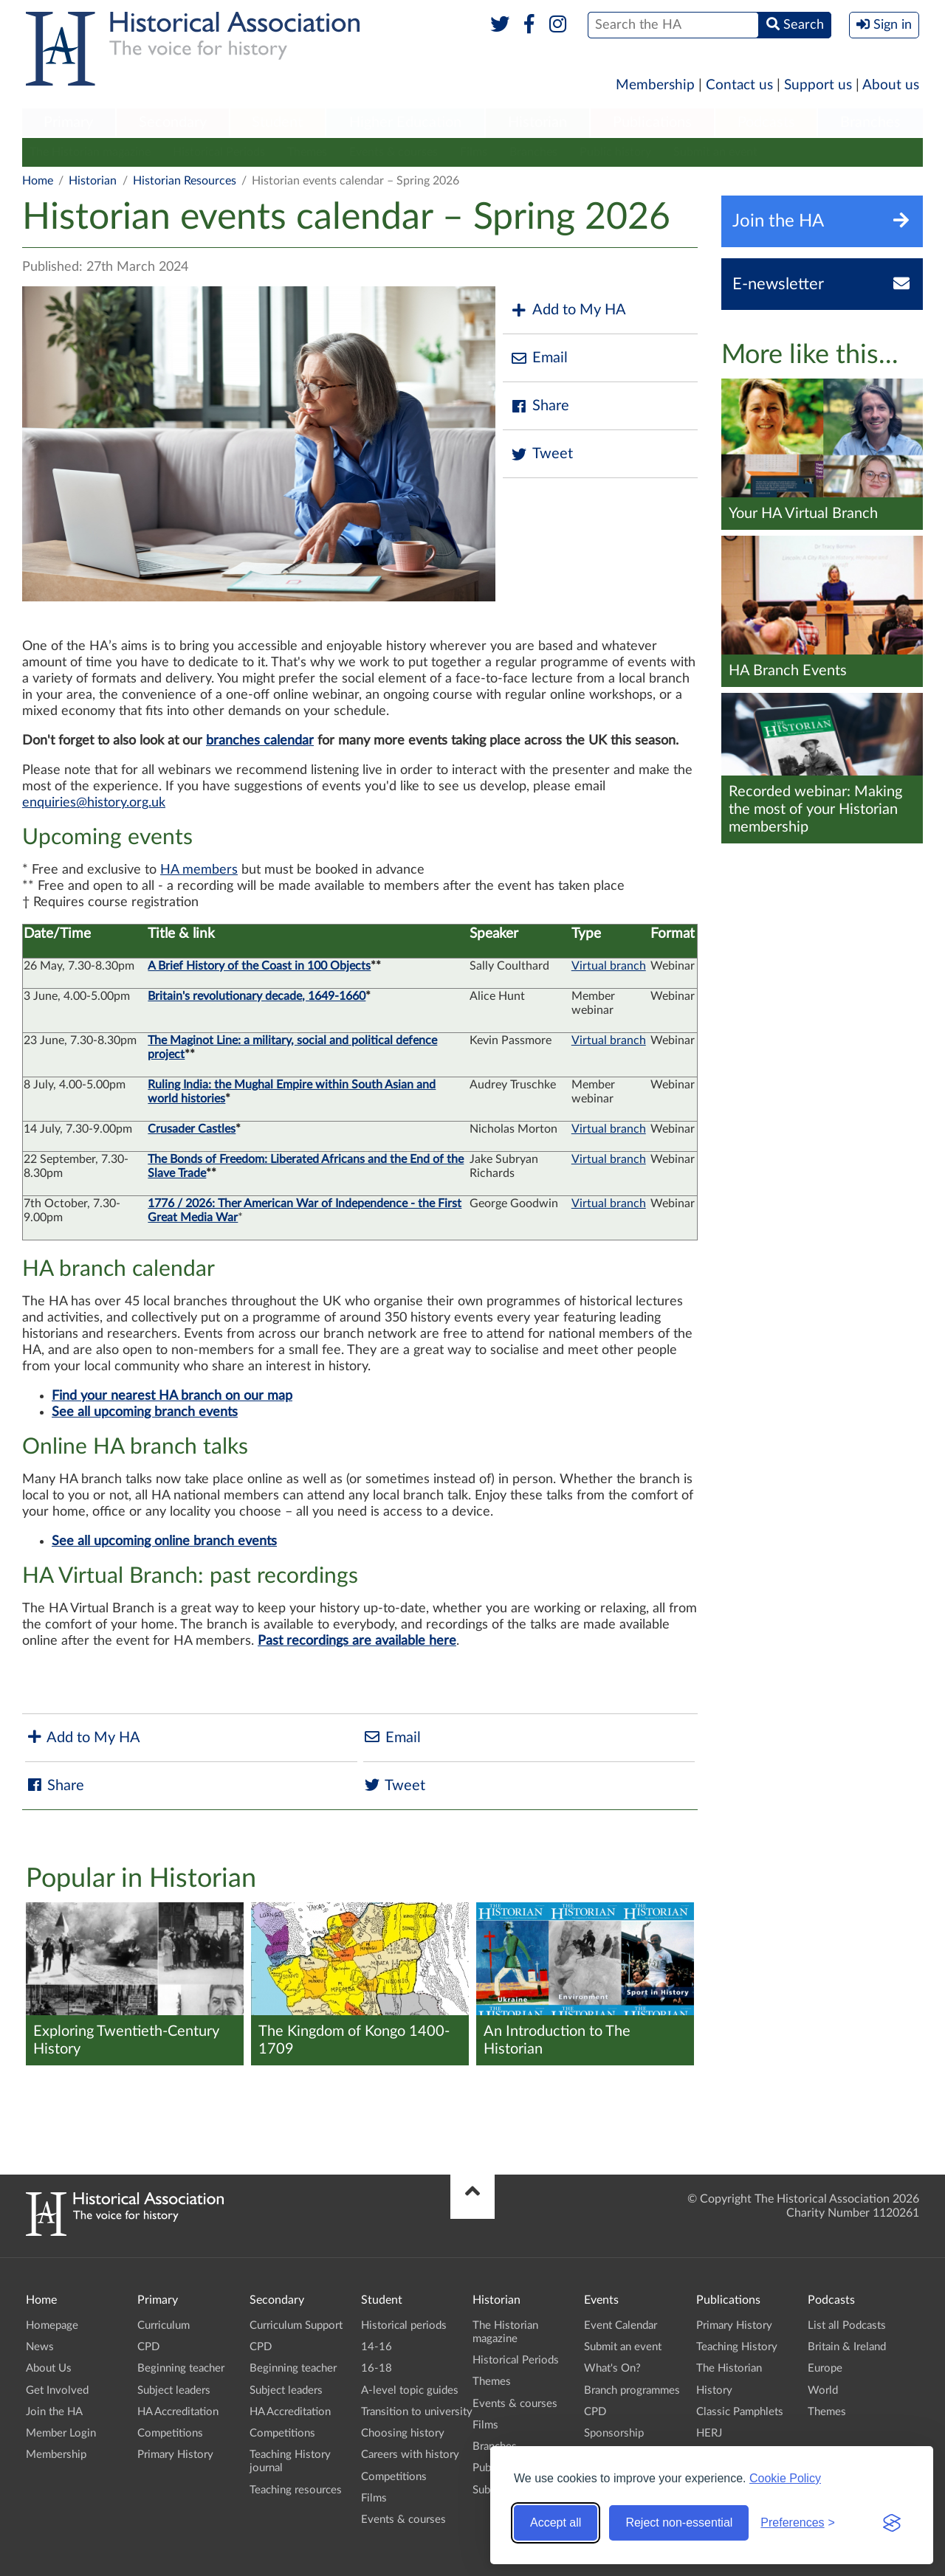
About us (890, 85)
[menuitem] (68, 123)
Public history (615, 152)
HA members (199, 870)
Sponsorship (614, 2433)
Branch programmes (632, 2390)
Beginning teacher (180, 2368)
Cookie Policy (785, 2478)
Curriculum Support (296, 2325)
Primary (68, 122)
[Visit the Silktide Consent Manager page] (892, 2523)
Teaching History (736, 2346)
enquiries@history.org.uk (93, 802)
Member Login (61, 2433)
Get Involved (57, 2390)
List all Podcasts (847, 2325)
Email (539, 358)
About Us (49, 2368)
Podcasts (766, 122)
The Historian (729, 2368)
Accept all (555, 2522)
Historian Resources (184, 181)
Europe (825, 2368)
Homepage (52, 2325)
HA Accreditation (178, 2411)
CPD (148, 2346)
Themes (307, 152)
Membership (655, 85)
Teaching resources (296, 2490)
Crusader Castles (192, 1129)
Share (539, 406)
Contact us (739, 85)
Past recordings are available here (357, 1641)
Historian (537, 122)
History (714, 2390)
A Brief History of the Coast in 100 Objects (259, 966)
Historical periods (404, 2325)
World (823, 2390)
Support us (818, 85)
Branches (870, 122)
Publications (652, 122)
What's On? (612, 2368)
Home (37, 181)
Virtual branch (608, 966)
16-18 (376, 2368)
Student (277, 122)
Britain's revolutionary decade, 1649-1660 (256, 996)
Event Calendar (620, 2325)
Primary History (175, 2454)
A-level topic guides (409, 2390)
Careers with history (410, 2454)
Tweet (541, 454)
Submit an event (715, 152)
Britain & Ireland (847, 2346)
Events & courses (393, 152)
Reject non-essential (678, 2522)
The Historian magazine (90, 152)
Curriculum (163, 2325)
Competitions (170, 2433)
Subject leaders (173, 2390)
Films (473, 152)
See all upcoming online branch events (164, 1541)
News (40, 2346)
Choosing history (402, 2433)
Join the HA (54, 2411)
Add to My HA (568, 310)
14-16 (376, 2346)
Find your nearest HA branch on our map (172, 1396)
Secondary (173, 122)
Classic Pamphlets (739, 2411)
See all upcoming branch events (145, 1412)
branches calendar (260, 740)
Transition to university (416, 2411)
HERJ (709, 2433)
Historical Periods (219, 152)
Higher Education (405, 122)
